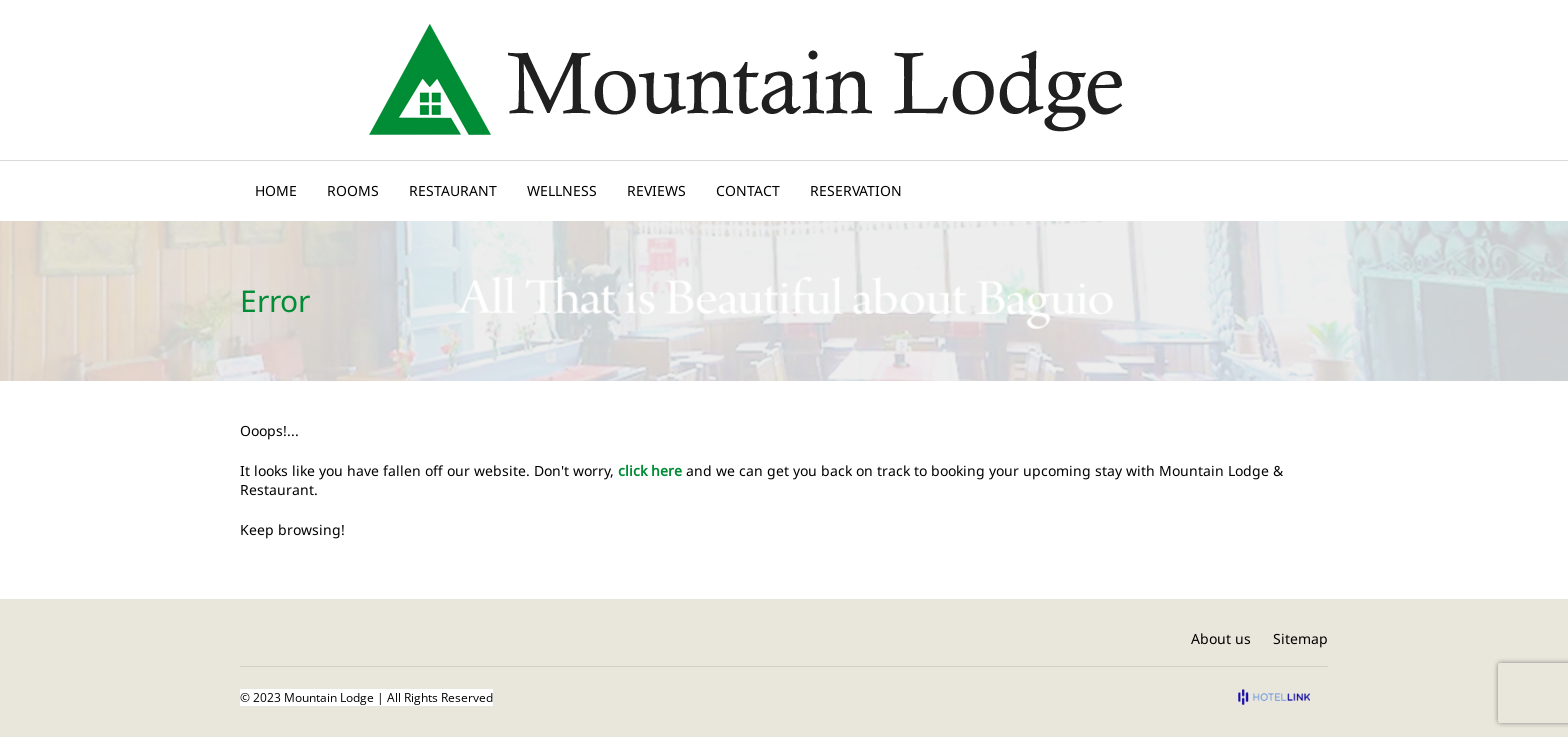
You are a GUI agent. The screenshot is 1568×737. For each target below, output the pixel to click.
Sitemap (1300, 638)
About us (1221, 638)
